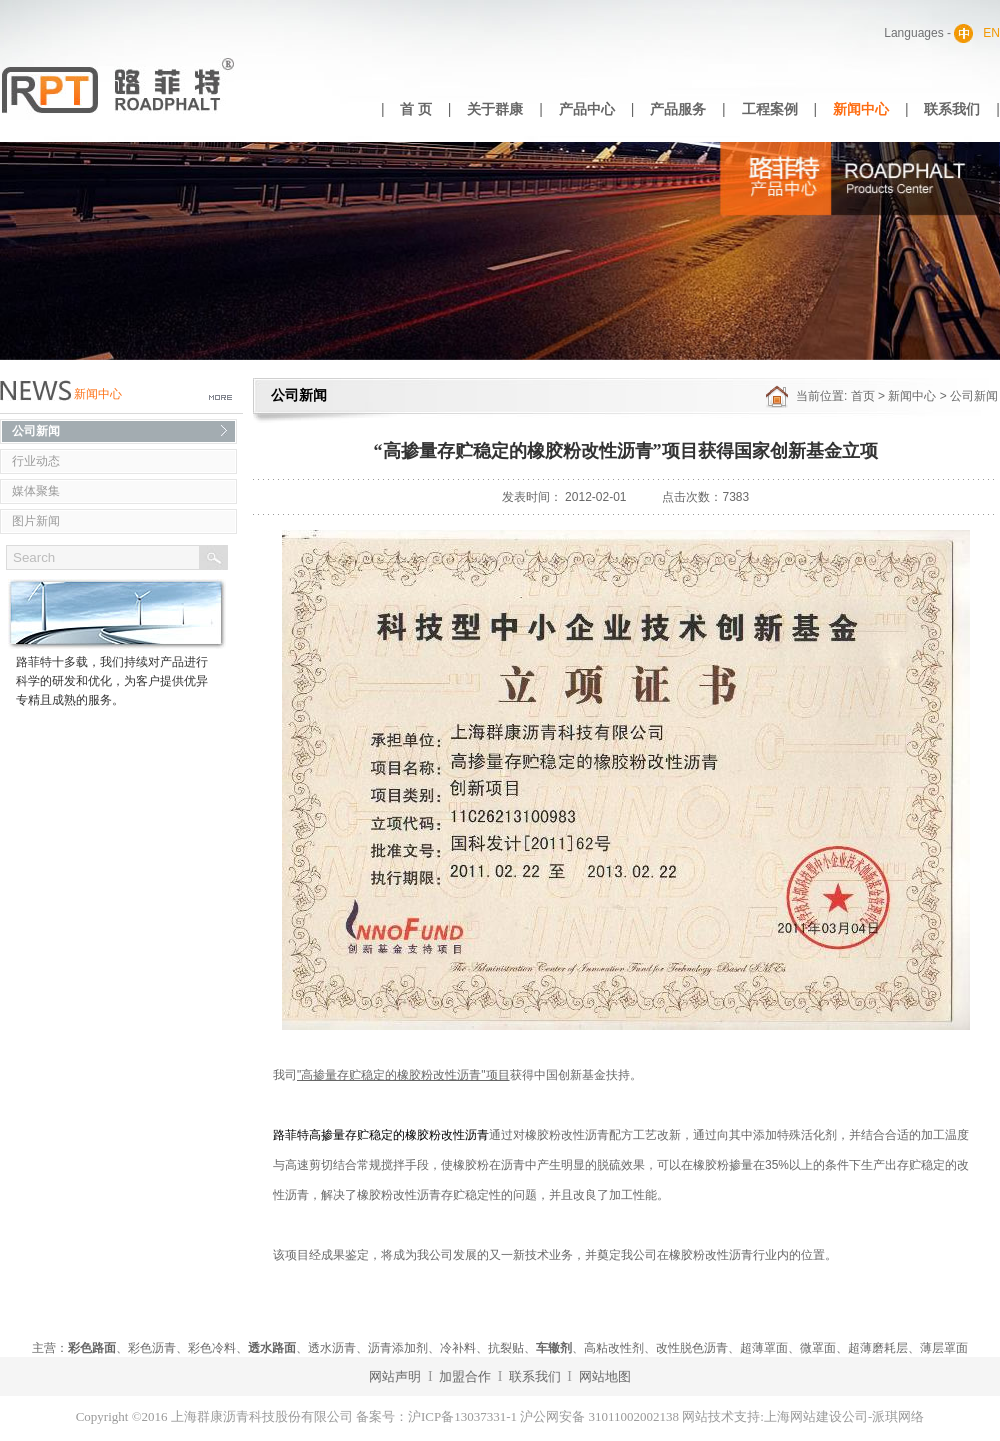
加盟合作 (465, 1376)
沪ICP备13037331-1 (462, 1416)
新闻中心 (861, 109)
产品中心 (587, 109)
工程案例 (770, 109)
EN (991, 33)
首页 (863, 396)
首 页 (416, 109)
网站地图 (605, 1376)
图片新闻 (36, 521)
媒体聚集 (36, 491)
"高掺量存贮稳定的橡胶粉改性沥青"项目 (403, 1075)
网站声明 (395, 1376)
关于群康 (495, 109)
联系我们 (952, 109)
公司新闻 (36, 431)
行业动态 (36, 461)
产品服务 (678, 109)
